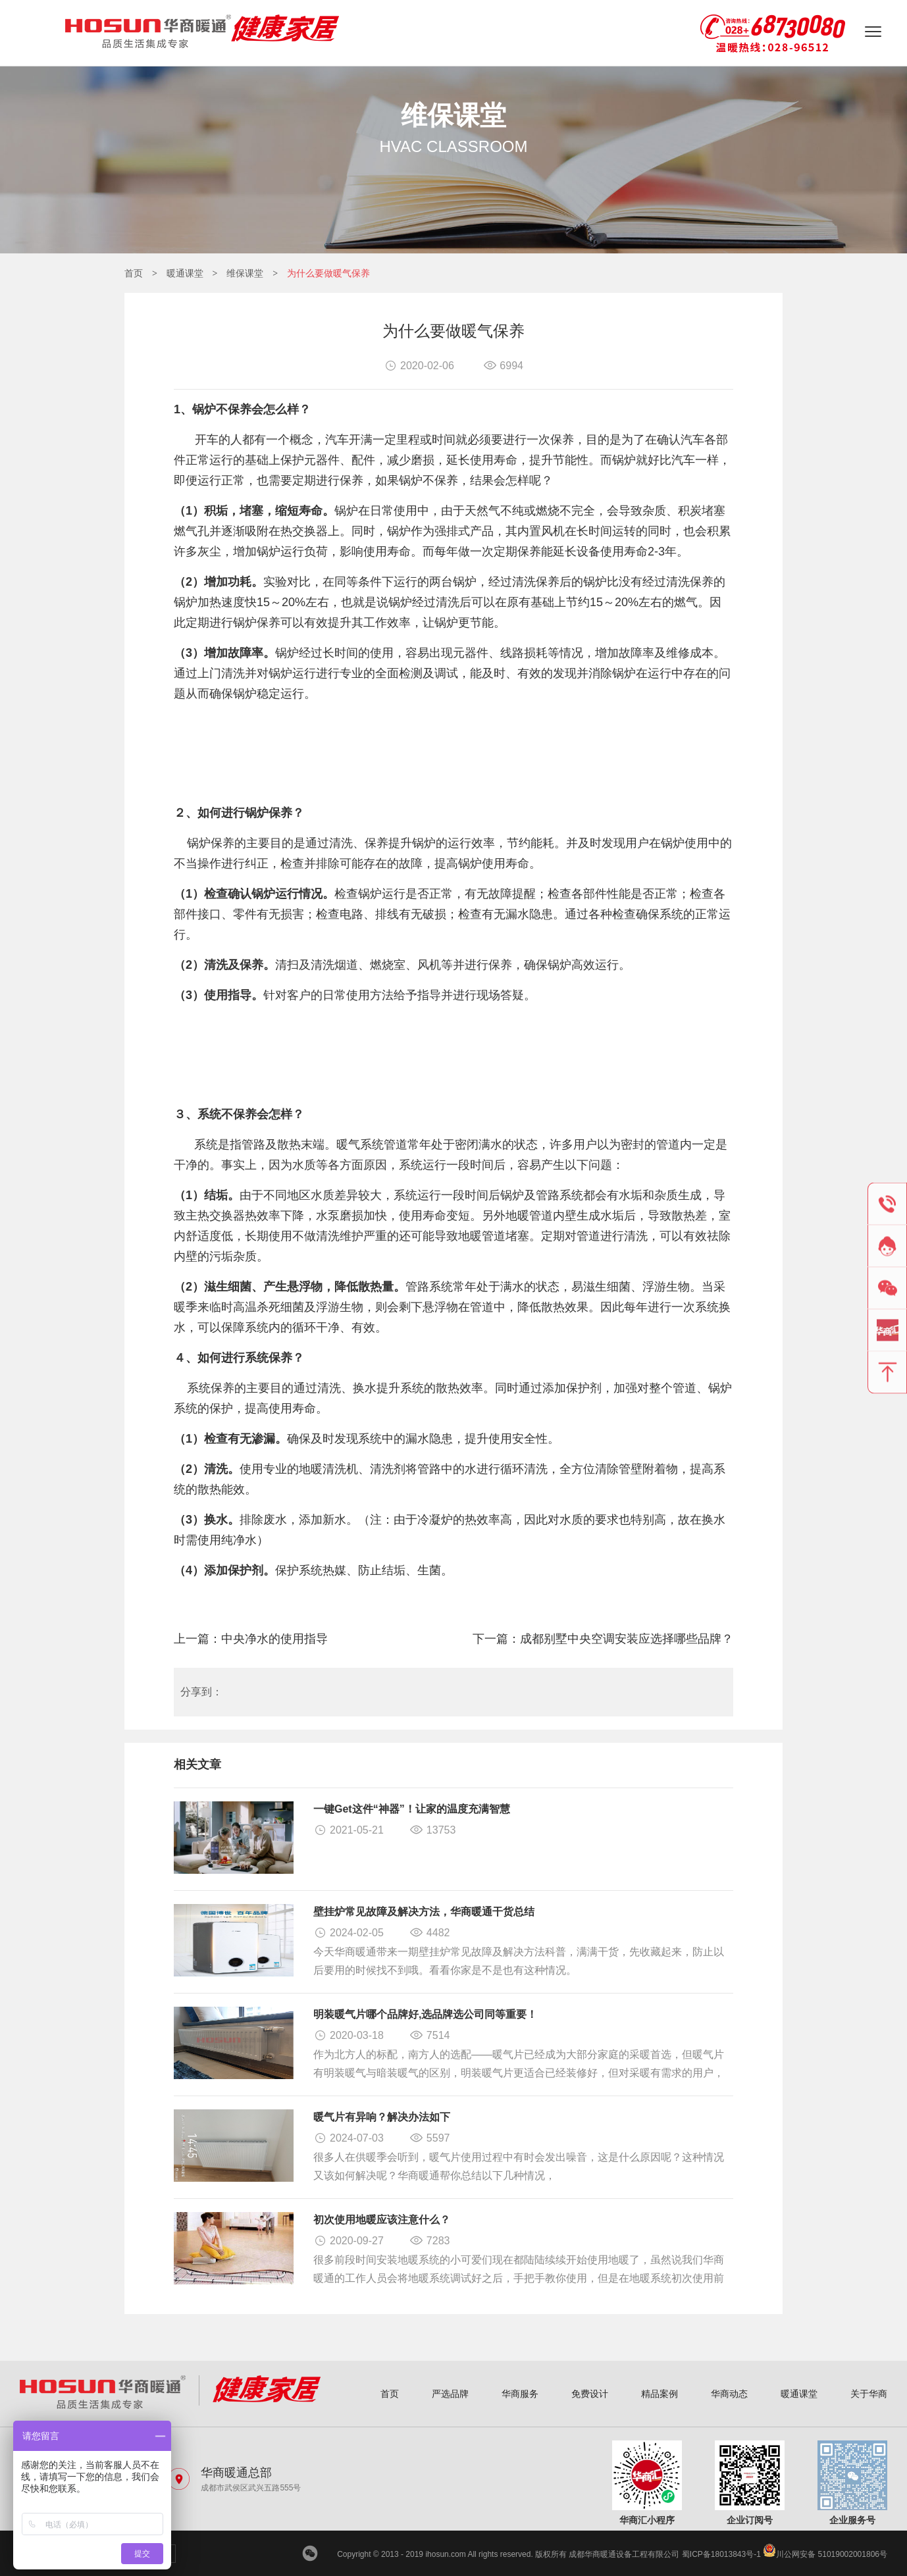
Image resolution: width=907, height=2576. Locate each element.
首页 (133, 273)
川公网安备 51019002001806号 (825, 2554)
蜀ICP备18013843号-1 (721, 2554)
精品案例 (659, 2393)
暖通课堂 (185, 273)
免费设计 (589, 2393)
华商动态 (729, 2393)
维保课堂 (244, 273)
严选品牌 (450, 2393)
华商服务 (520, 2393)
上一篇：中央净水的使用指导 (251, 1638)
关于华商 (868, 2393)
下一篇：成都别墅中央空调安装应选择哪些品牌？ (603, 1638)
